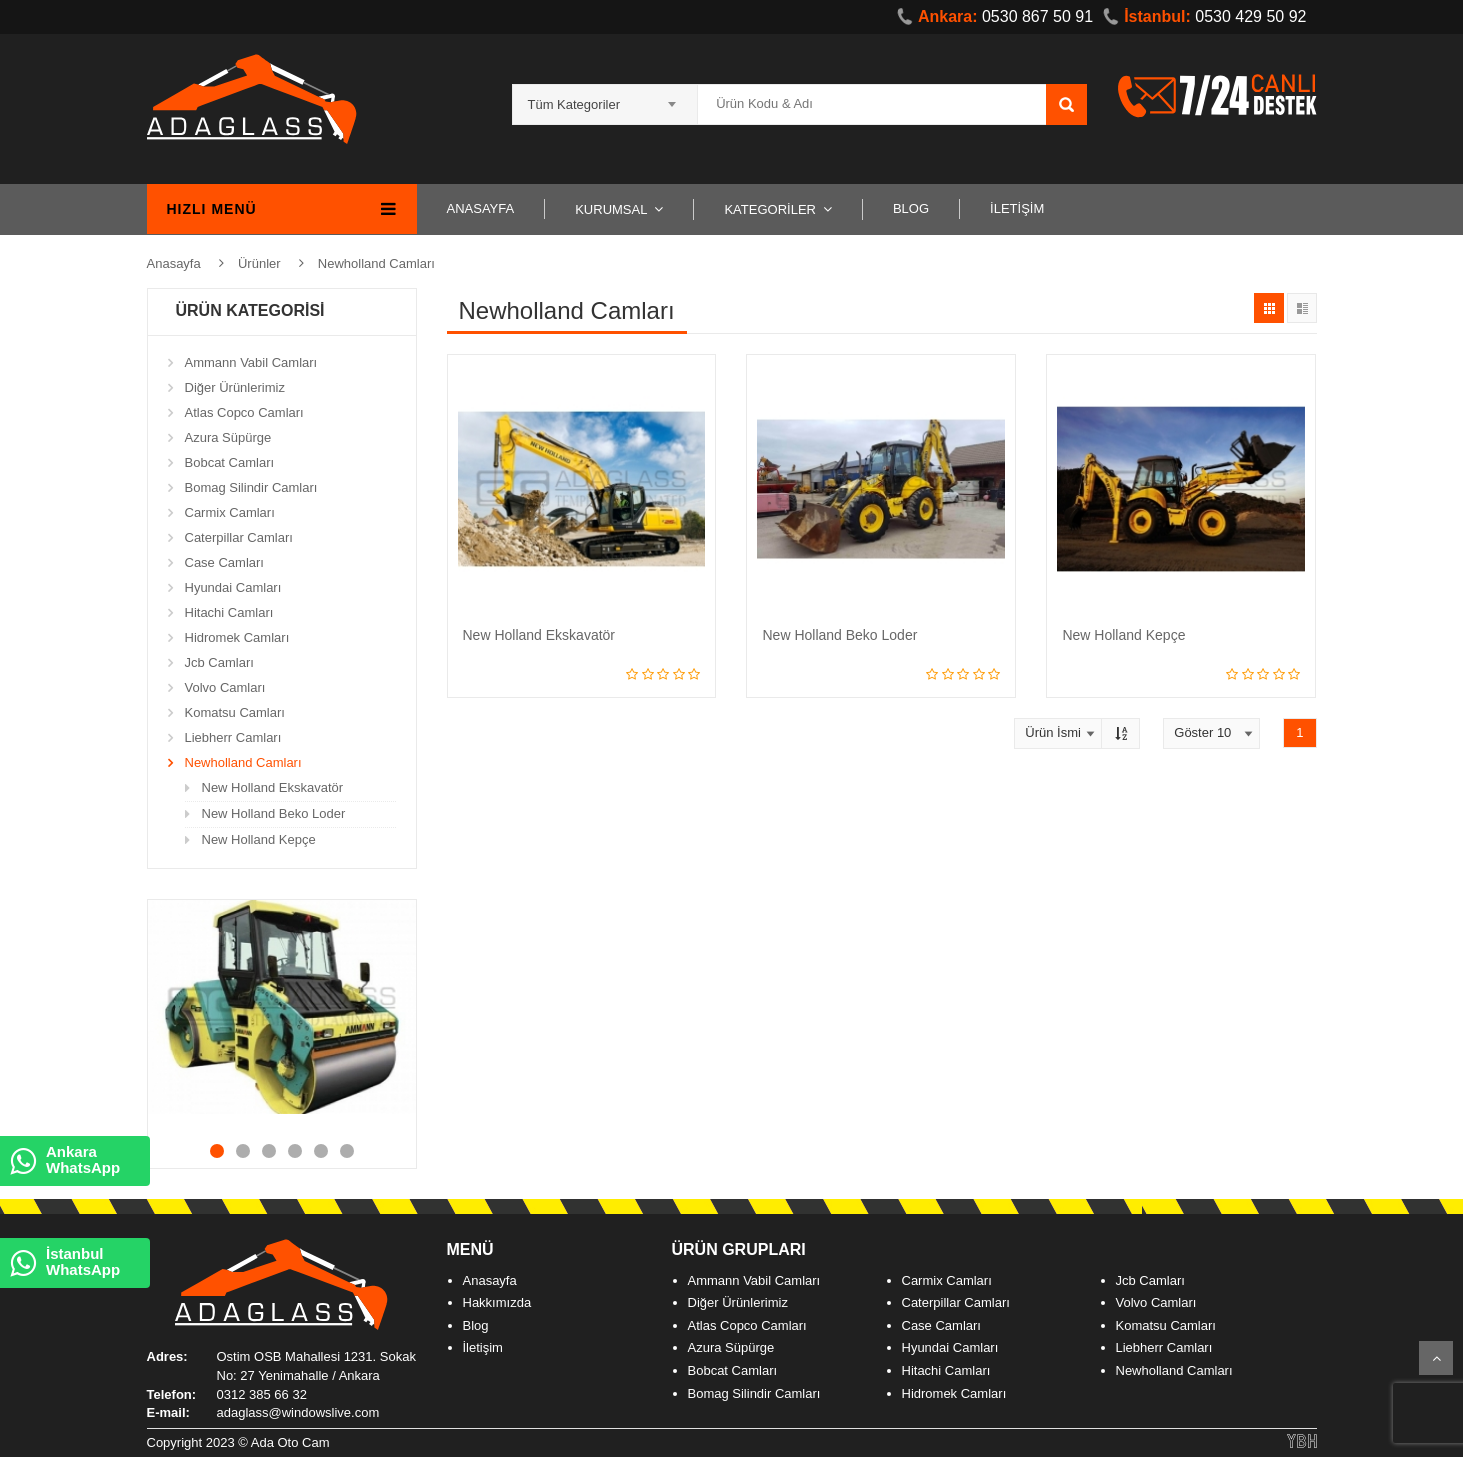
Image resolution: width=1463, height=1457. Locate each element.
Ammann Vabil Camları (251, 362)
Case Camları (224, 562)
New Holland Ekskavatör (273, 787)
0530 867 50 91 (995, 16)
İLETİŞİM (1017, 208)
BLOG (911, 208)
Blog (476, 1325)
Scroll (1436, 1358)
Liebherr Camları (233, 737)
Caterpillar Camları (239, 537)
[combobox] (605, 98)
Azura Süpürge (228, 437)
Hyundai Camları (233, 587)
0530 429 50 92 (1204, 16)
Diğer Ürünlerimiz (235, 387)
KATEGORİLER (770, 209)
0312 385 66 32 (262, 1394)
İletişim (483, 1347)
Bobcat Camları (230, 462)
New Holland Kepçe (259, 839)
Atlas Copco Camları (244, 412)
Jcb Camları (219, 662)
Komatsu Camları (235, 712)
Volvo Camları (225, 687)
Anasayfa (174, 263)
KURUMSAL (611, 209)
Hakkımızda (497, 1302)
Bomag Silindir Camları (251, 487)
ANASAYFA (481, 208)
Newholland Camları (376, 263)
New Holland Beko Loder (274, 813)
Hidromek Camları (237, 637)
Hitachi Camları (229, 612)
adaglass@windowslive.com (298, 1412)
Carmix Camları (230, 512)
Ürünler (259, 263)
